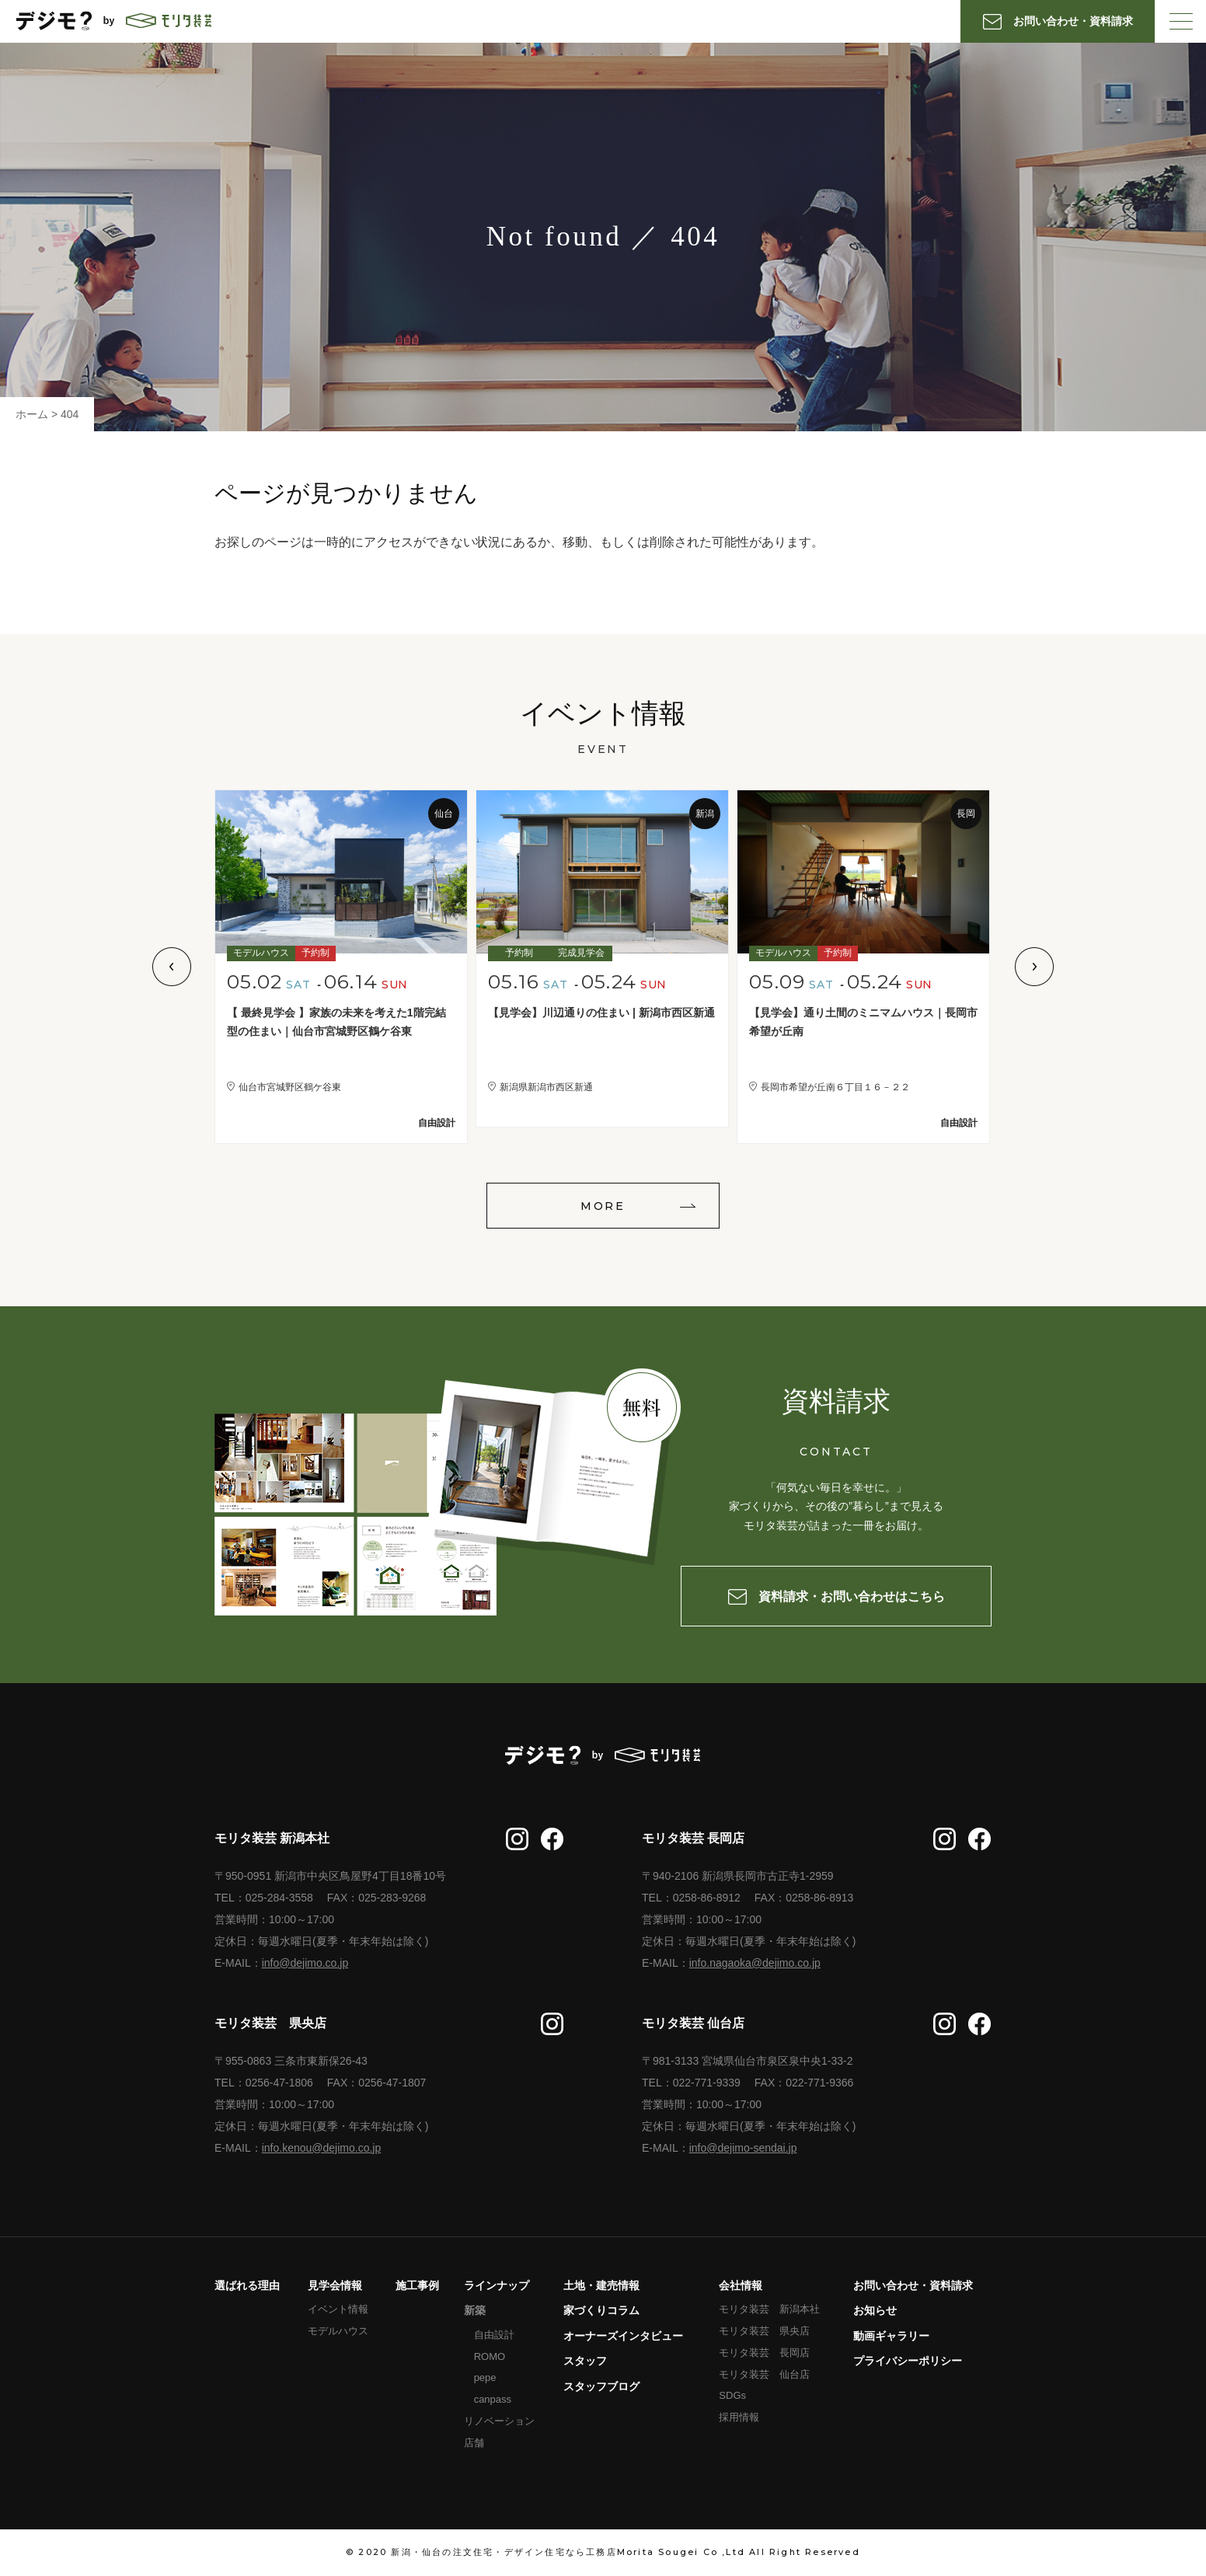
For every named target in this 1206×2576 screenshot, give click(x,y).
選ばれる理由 (247, 2285)
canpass (492, 2399)
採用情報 (739, 2417)
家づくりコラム (601, 2310)
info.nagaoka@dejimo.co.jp (755, 1963)
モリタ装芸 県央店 (764, 2331)
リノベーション (499, 2421)
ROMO (489, 2356)
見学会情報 (335, 2285)
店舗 (474, 2443)
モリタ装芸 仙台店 (764, 2374)
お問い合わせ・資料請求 (913, 2285)
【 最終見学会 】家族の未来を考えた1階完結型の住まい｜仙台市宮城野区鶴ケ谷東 (336, 1022)
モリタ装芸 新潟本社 (769, 2309)
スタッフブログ (601, 2386)
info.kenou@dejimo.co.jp (322, 2148)
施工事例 (417, 2285)
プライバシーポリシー (907, 2361)
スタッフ (585, 2361)
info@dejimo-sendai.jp (743, 2148)
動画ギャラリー (891, 2336)
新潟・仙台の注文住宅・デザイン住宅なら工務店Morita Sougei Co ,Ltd (568, 2551)
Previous (171, 966)
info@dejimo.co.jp (305, 1963)
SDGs (732, 2395)
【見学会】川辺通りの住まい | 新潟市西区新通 (601, 1012)
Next (1034, 966)
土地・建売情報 (601, 2285)
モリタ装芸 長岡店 (764, 2352)
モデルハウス (338, 2331)
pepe (485, 2377)
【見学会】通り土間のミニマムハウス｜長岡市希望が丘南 (863, 1022)
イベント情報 (338, 2309)
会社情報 (740, 2285)
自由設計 (494, 2335)
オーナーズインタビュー (623, 2336)
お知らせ (875, 2310)
